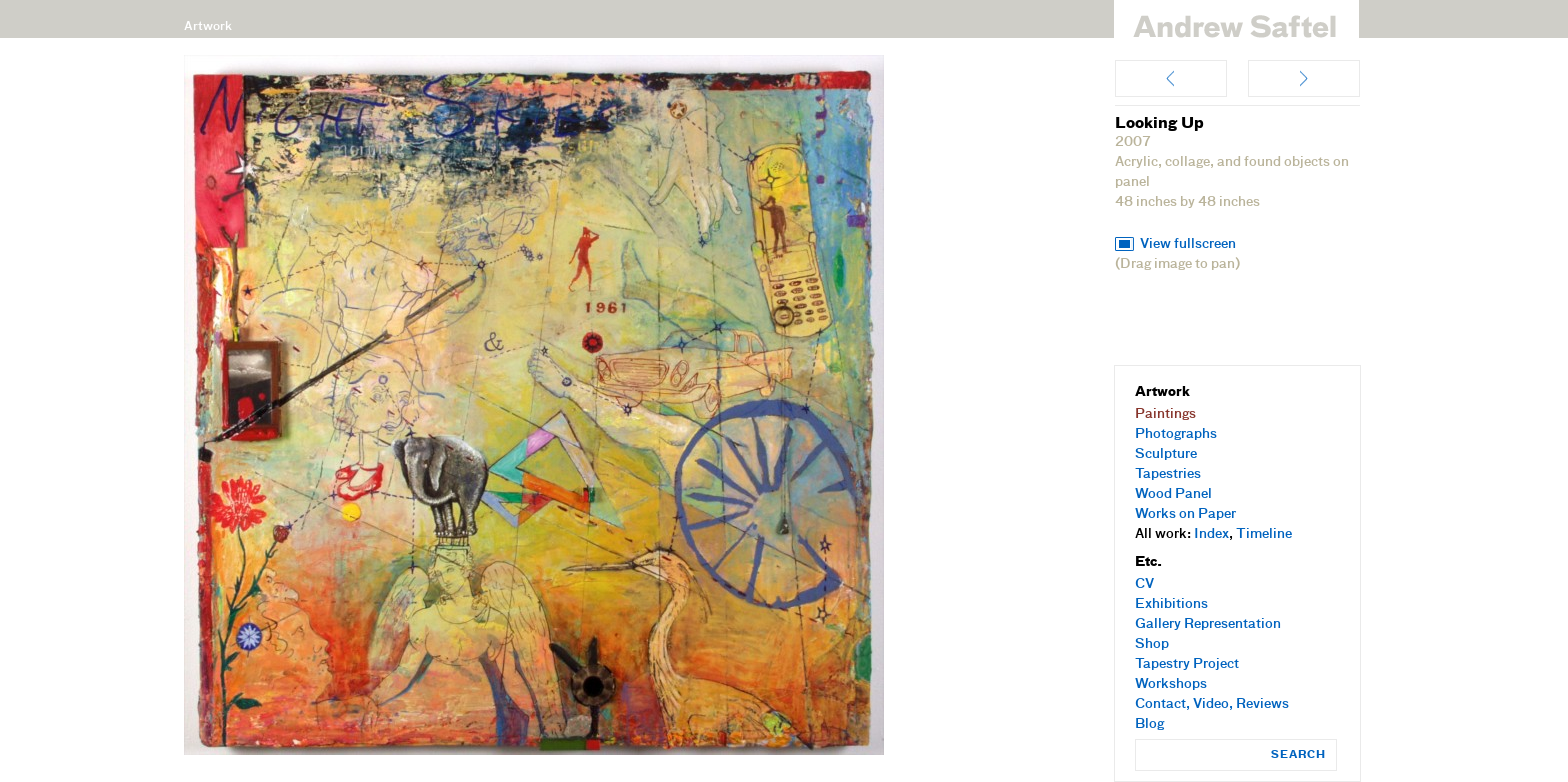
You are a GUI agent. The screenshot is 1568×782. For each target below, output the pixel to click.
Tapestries (1168, 474)
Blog (1149, 724)
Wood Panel (1173, 494)
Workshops (1171, 684)
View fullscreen (1188, 244)
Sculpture (1166, 454)
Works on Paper (1185, 514)
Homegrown (1171, 78)
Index (1211, 534)
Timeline (1264, 534)
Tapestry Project (1187, 664)
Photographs (1176, 434)
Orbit (1304, 78)
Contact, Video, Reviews (1212, 704)
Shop (1152, 644)
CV (1144, 584)
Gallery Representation (1208, 624)
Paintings (1165, 414)
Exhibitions (1171, 604)
